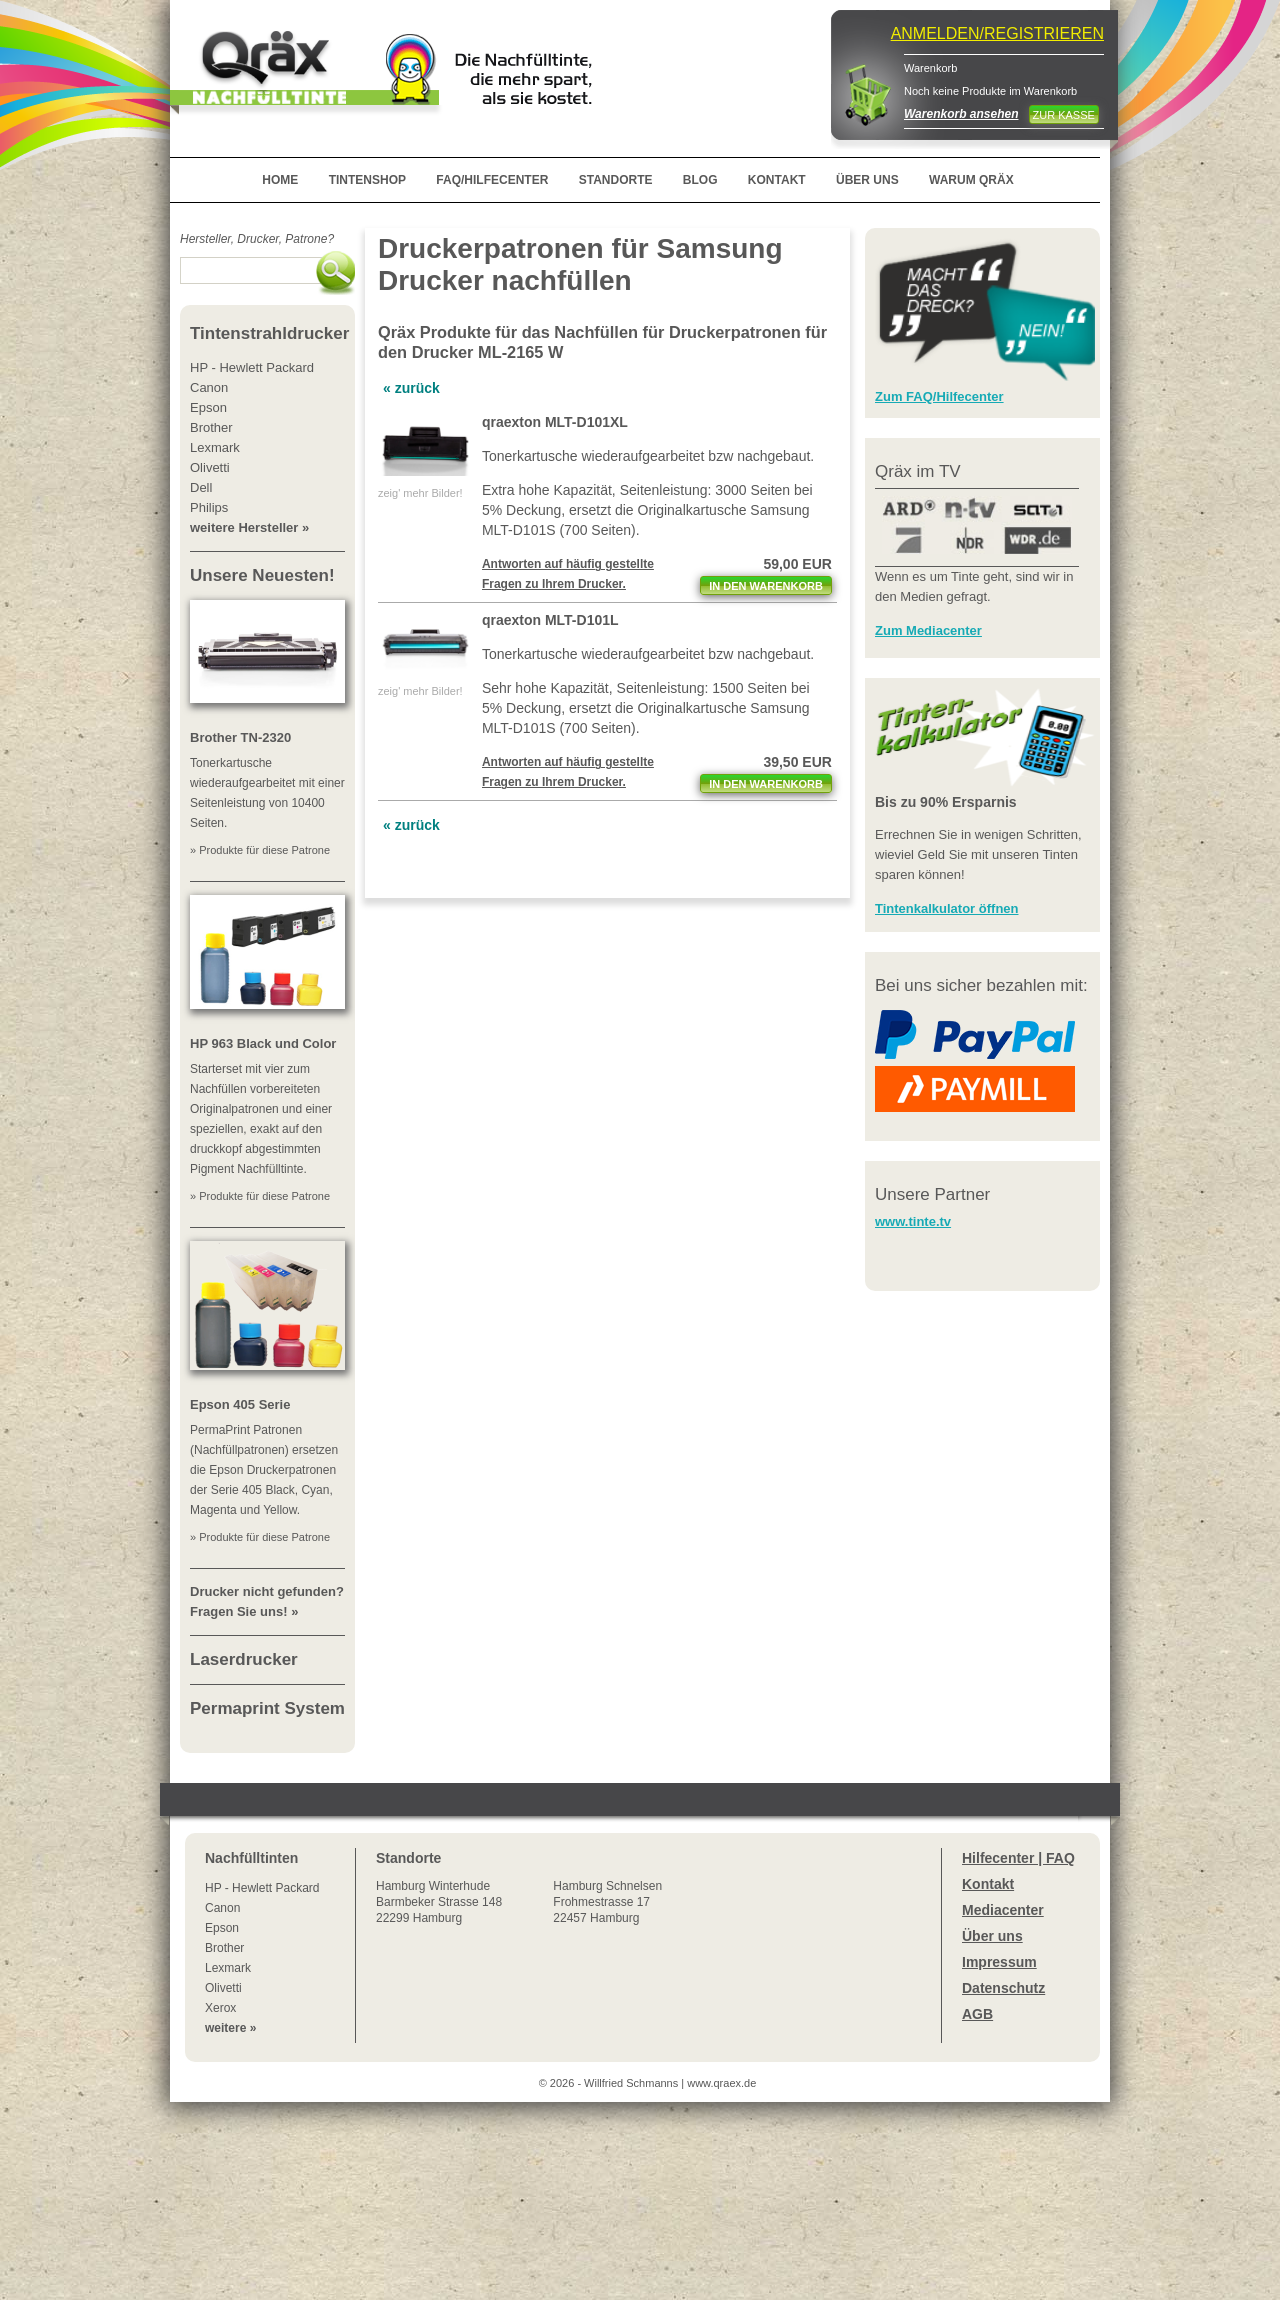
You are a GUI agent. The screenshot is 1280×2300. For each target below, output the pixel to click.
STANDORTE (616, 180)
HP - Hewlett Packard (262, 1888)
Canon (222, 1908)
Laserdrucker (244, 1659)
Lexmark (228, 1968)
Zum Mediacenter (928, 630)
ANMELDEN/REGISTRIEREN (997, 33)
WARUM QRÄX (971, 180)
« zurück (411, 388)
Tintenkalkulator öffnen (947, 908)
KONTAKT (777, 180)
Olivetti (223, 1988)
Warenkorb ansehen (961, 114)
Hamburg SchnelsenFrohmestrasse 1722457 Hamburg (607, 1902)
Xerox (220, 2008)
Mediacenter (1003, 1910)
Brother (224, 1948)
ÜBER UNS (867, 180)
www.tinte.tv (913, 1221)
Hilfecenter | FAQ (1018, 1858)
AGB (977, 2014)
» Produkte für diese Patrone (260, 850)
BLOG (700, 180)
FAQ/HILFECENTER (492, 180)
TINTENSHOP (367, 180)
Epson (222, 1928)
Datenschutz (1003, 1988)
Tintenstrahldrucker (269, 333)
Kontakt (988, 1884)
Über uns (992, 1936)
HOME (280, 180)
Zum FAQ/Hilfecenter (939, 396)
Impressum (999, 1962)
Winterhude (439, 1902)
